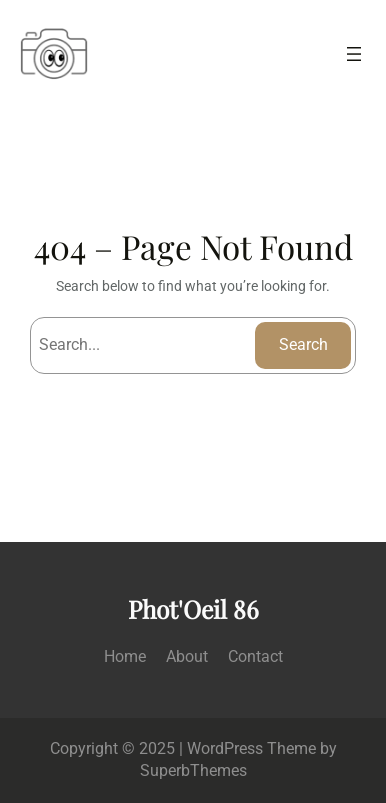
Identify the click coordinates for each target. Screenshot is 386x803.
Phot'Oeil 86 (193, 608)
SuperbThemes (193, 770)
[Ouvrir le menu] (354, 54)
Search (303, 344)
